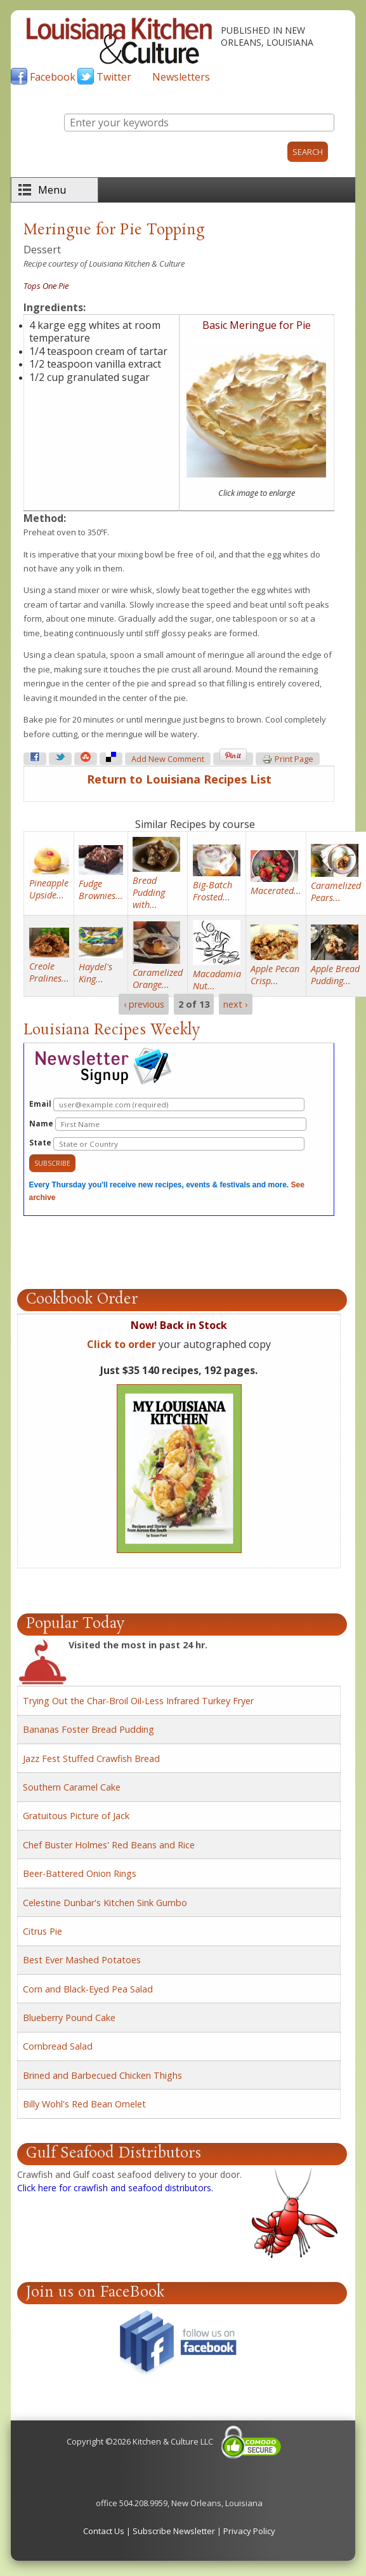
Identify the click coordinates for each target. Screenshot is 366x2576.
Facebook (52, 77)
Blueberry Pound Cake (69, 2018)
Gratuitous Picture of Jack (76, 1816)
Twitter (113, 77)
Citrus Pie (42, 1931)
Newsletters (181, 77)
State (167, 1144)
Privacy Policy (249, 2531)
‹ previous (144, 1004)
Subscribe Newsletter (174, 2531)
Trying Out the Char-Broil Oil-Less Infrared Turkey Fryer (138, 1701)
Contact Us (103, 2531)
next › (235, 1004)
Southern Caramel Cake (72, 1787)
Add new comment (167, 759)
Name (168, 1124)
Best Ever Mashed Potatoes (82, 1960)
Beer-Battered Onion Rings (79, 1873)
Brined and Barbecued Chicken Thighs (102, 2075)
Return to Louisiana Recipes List (179, 779)
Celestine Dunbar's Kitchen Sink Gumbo (105, 1903)
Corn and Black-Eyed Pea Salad (88, 1989)
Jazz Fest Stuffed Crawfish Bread (91, 1758)
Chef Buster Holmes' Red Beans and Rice (109, 1845)
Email (167, 1104)
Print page (287, 759)
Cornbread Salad (58, 2046)
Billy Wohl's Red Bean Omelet (84, 2104)
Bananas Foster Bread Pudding (88, 1729)
